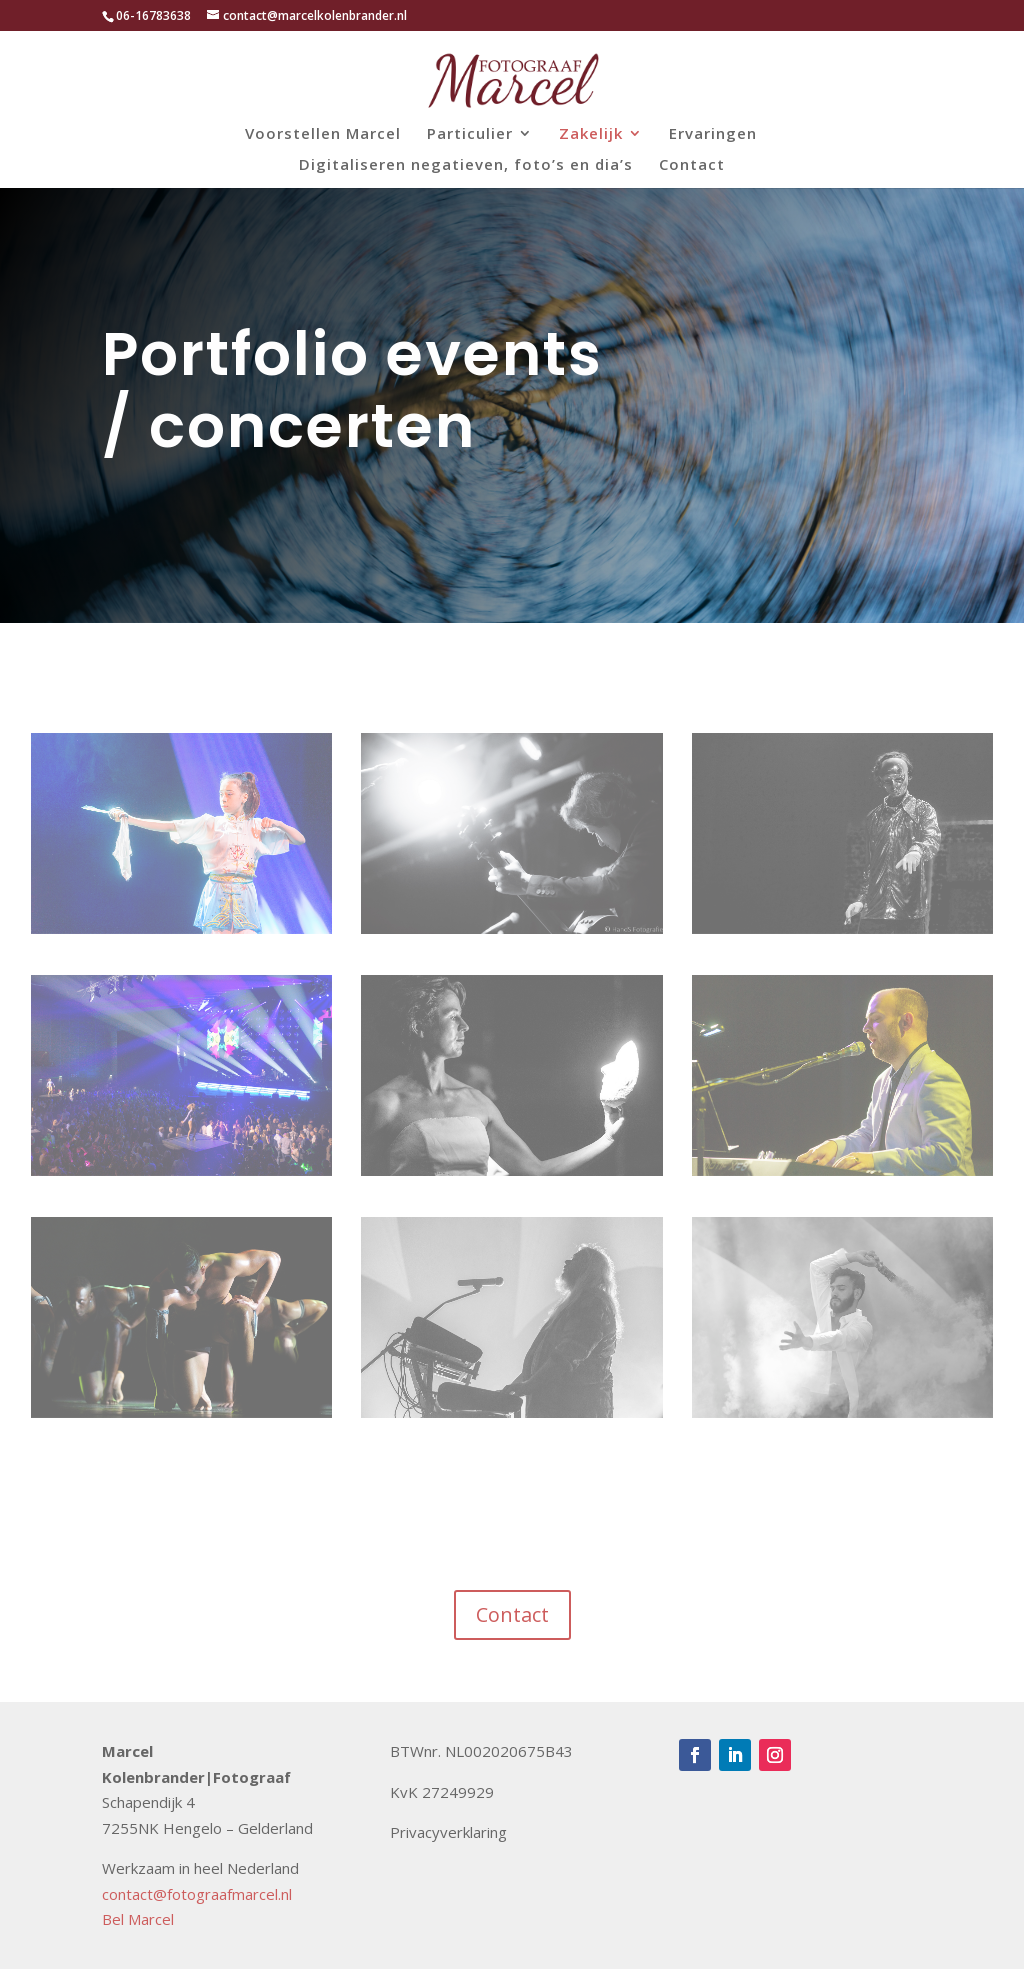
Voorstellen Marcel (323, 134)
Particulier (470, 134)
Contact (692, 165)
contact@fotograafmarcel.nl (197, 1894)
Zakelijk (591, 134)
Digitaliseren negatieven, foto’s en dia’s (466, 165)
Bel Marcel (138, 1919)
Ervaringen (713, 134)
